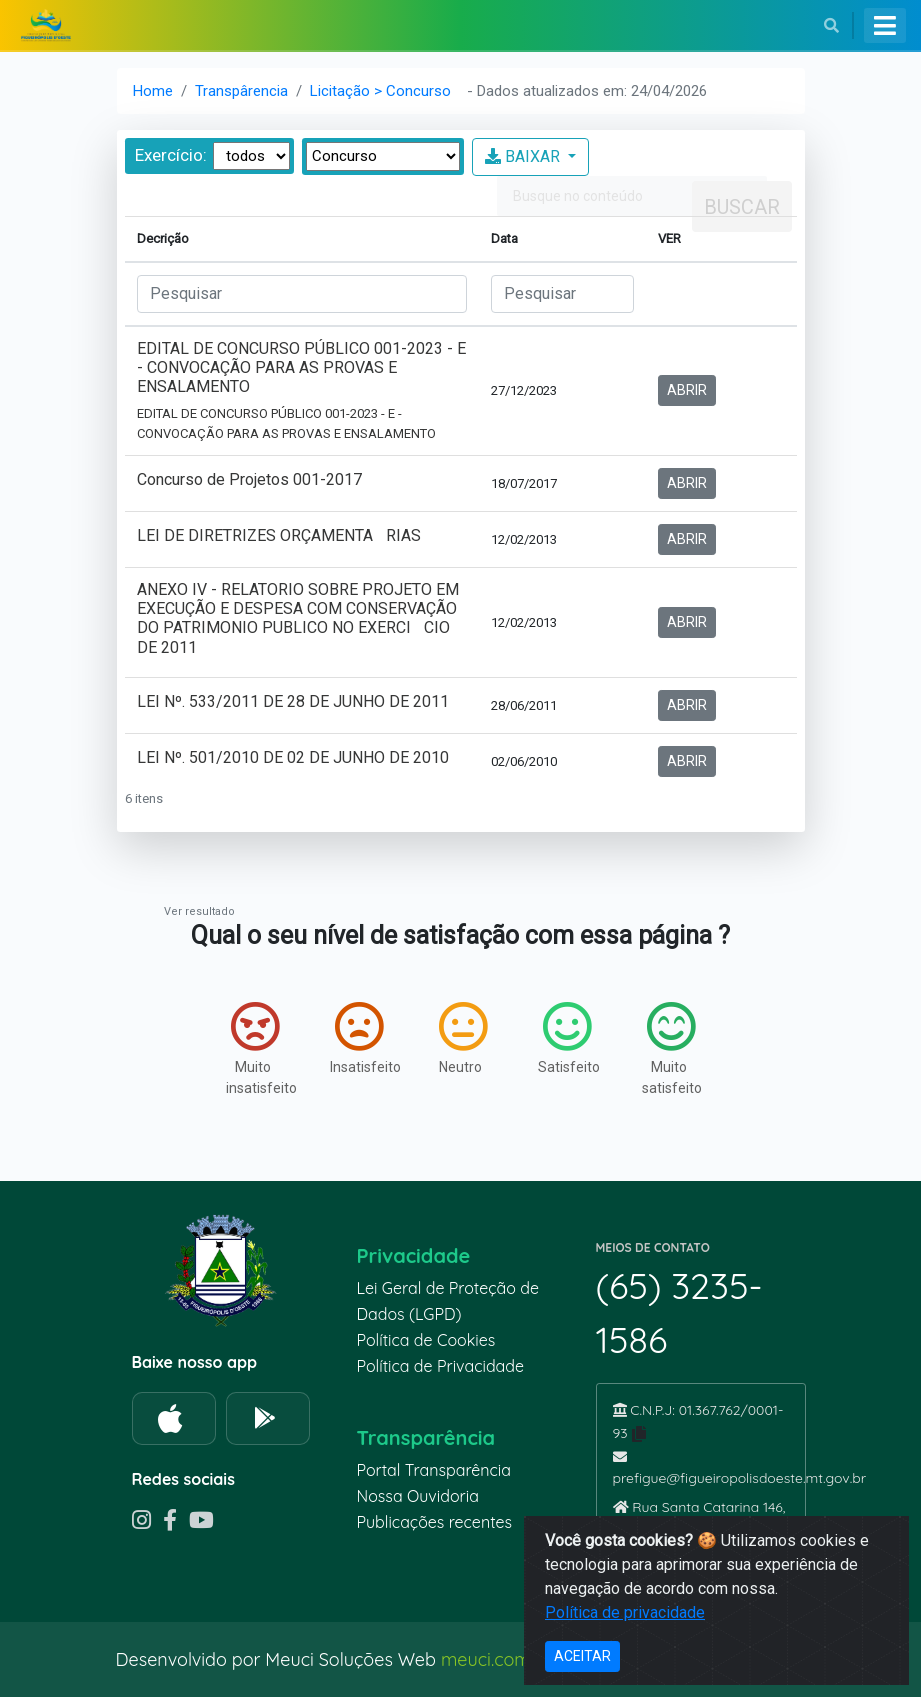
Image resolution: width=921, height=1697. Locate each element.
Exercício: (171, 155)
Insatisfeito (362, 1038)
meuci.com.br (496, 1659)
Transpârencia (241, 91)
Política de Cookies (426, 1340)
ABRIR (687, 390)
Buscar (742, 207)
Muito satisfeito (672, 1048)
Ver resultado (199, 911)
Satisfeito (569, 1038)
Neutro (463, 1038)
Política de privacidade (625, 1612)
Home (153, 91)
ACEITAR (582, 1656)
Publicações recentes (435, 1522)
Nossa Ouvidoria (418, 1496)
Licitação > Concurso (380, 91)
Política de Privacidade (441, 1366)
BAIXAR (524, 156)
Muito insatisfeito (258, 1048)
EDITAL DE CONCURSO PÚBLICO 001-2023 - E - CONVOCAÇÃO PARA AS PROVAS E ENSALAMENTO (302, 390)
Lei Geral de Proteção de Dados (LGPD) (448, 1301)
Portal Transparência (434, 1470)
